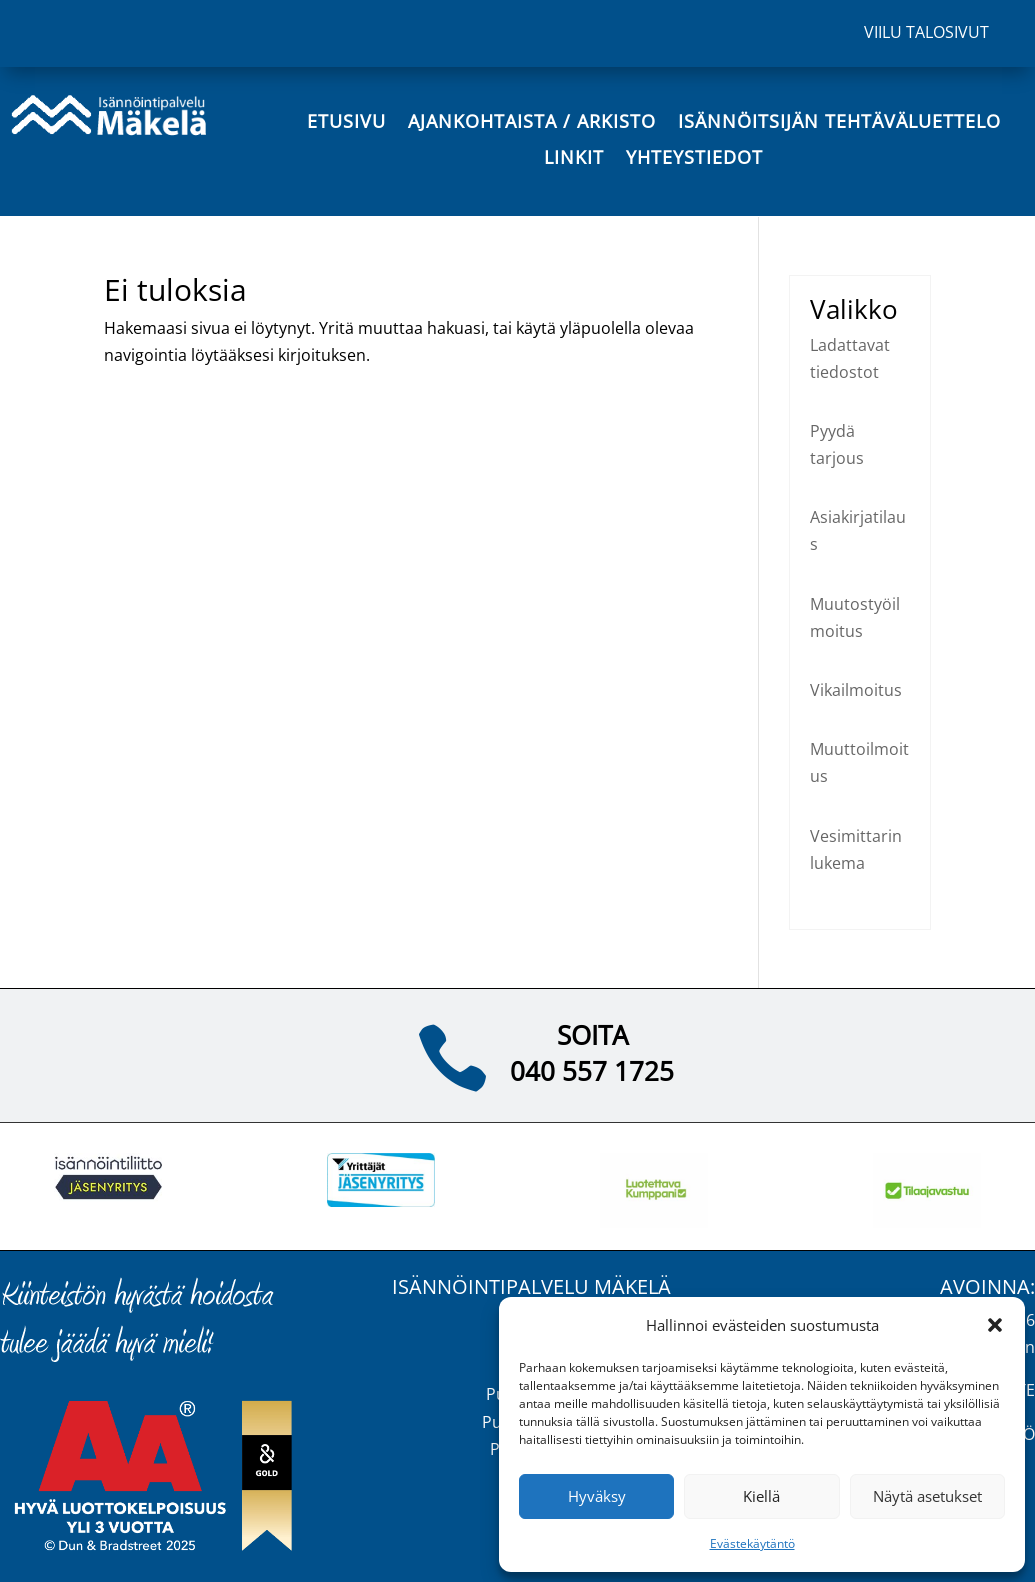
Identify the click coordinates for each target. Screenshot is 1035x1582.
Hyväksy (597, 1496)
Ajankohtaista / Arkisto (532, 122)
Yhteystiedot (694, 158)
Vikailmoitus (856, 690)
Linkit (574, 158)
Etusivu (346, 122)
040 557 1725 (592, 1071)
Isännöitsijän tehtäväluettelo (839, 122)
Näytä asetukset (927, 1496)
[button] (995, 1325)
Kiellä (761, 1496)
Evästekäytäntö (752, 1543)
